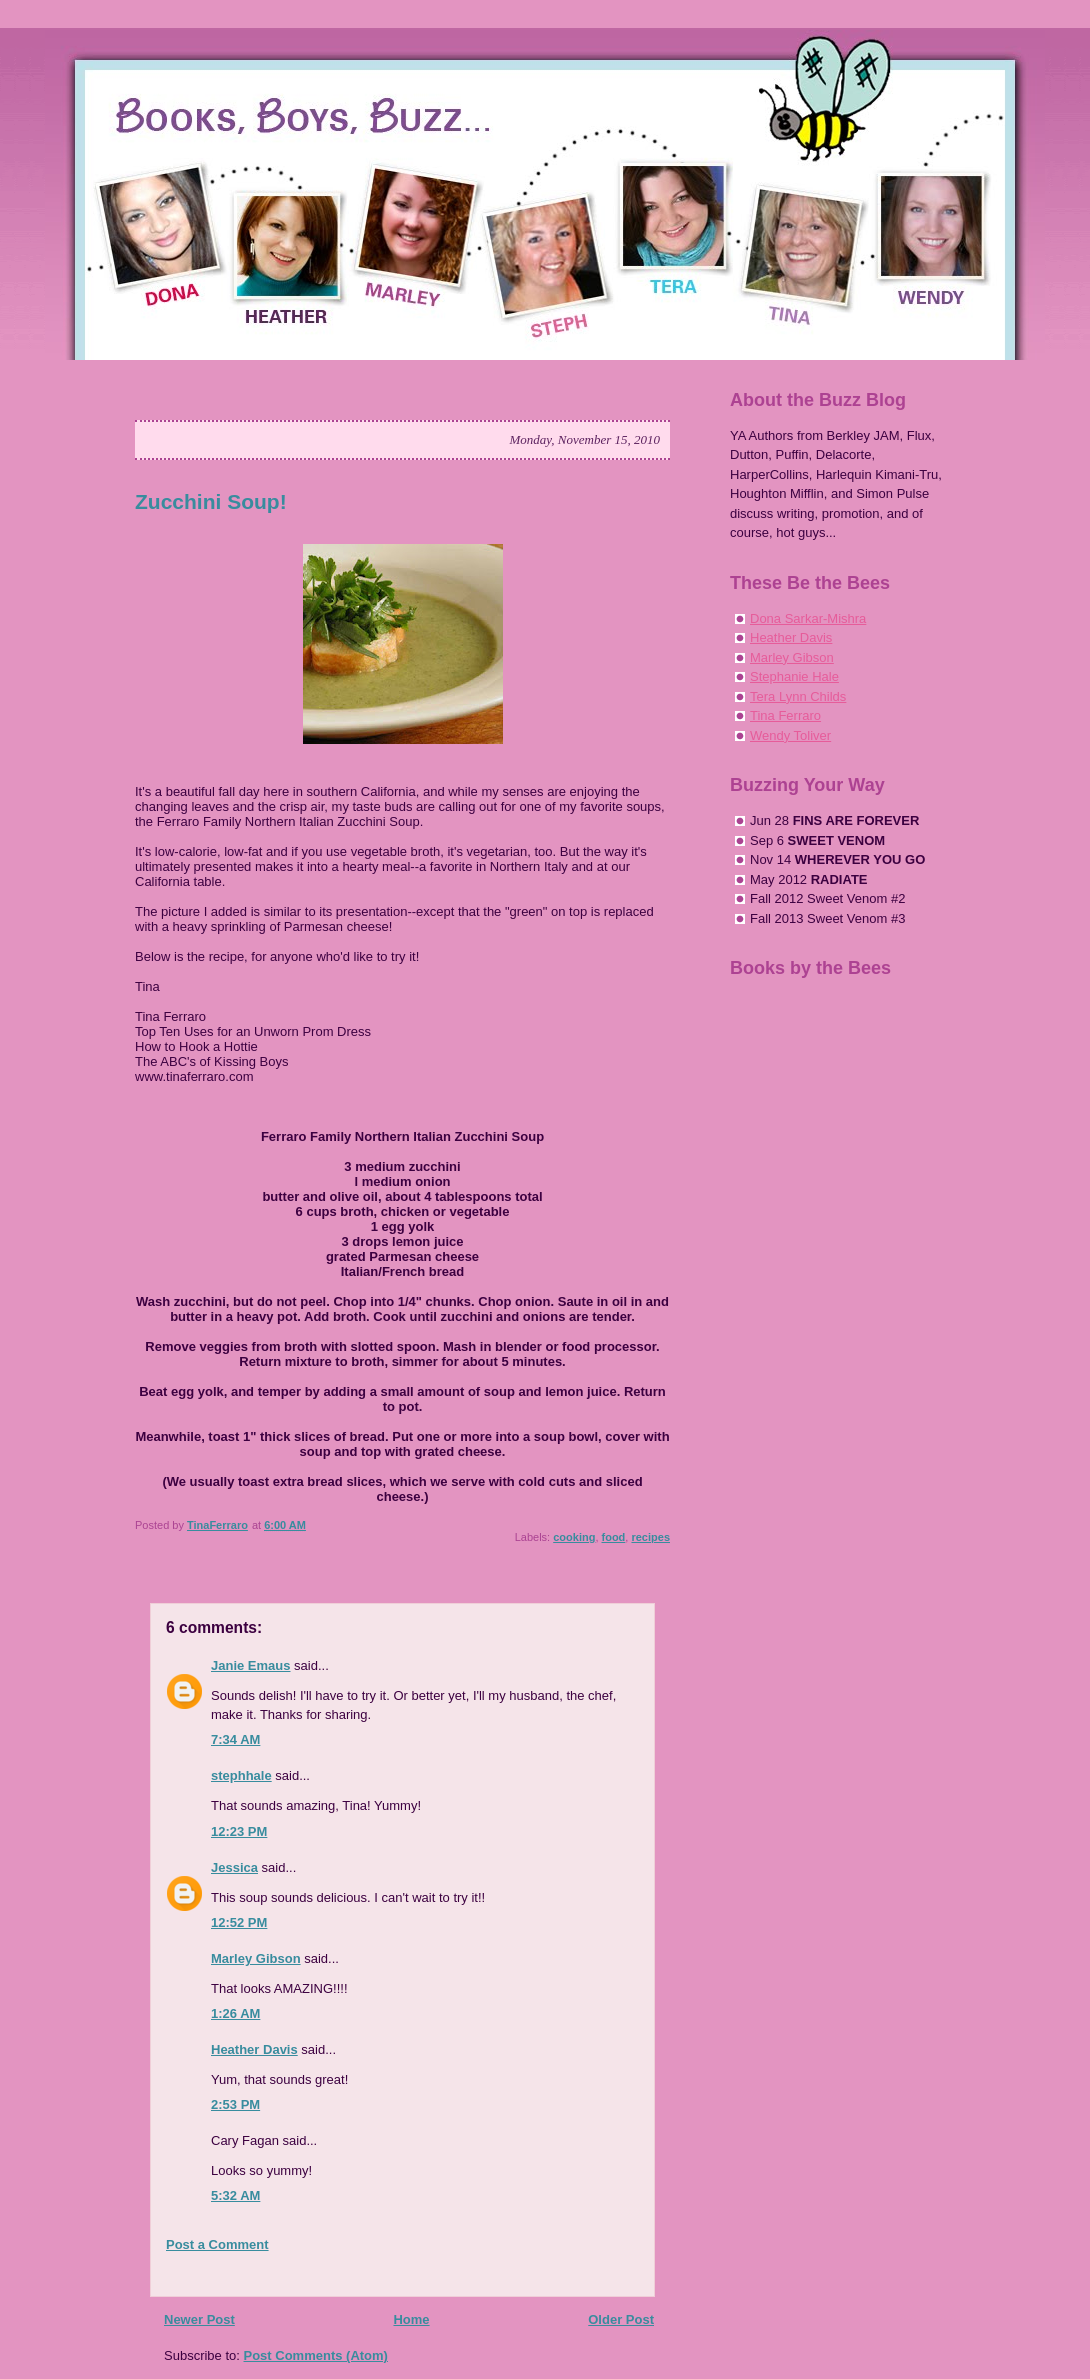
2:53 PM (235, 2104)
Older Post (621, 2319)
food (614, 1537)
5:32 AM (235, 2195)
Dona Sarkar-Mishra (808, 618)
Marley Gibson (256, 1958)
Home (411, 2319)
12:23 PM (239, 1831)
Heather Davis (254, 2049)
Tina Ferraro (785, 715)
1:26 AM (235, 2013)
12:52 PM (239, 1922)
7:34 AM (235, 1739)
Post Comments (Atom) (316, 2355)
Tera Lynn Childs (798, 696)
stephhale (241, 1775)
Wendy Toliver (790, 735)
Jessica (234, 1867)
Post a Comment (217, 2244)
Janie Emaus (251, 1665)
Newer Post (199, 2319)
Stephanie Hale (794, 676)
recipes (650, 1537)
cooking (574, 1537)
